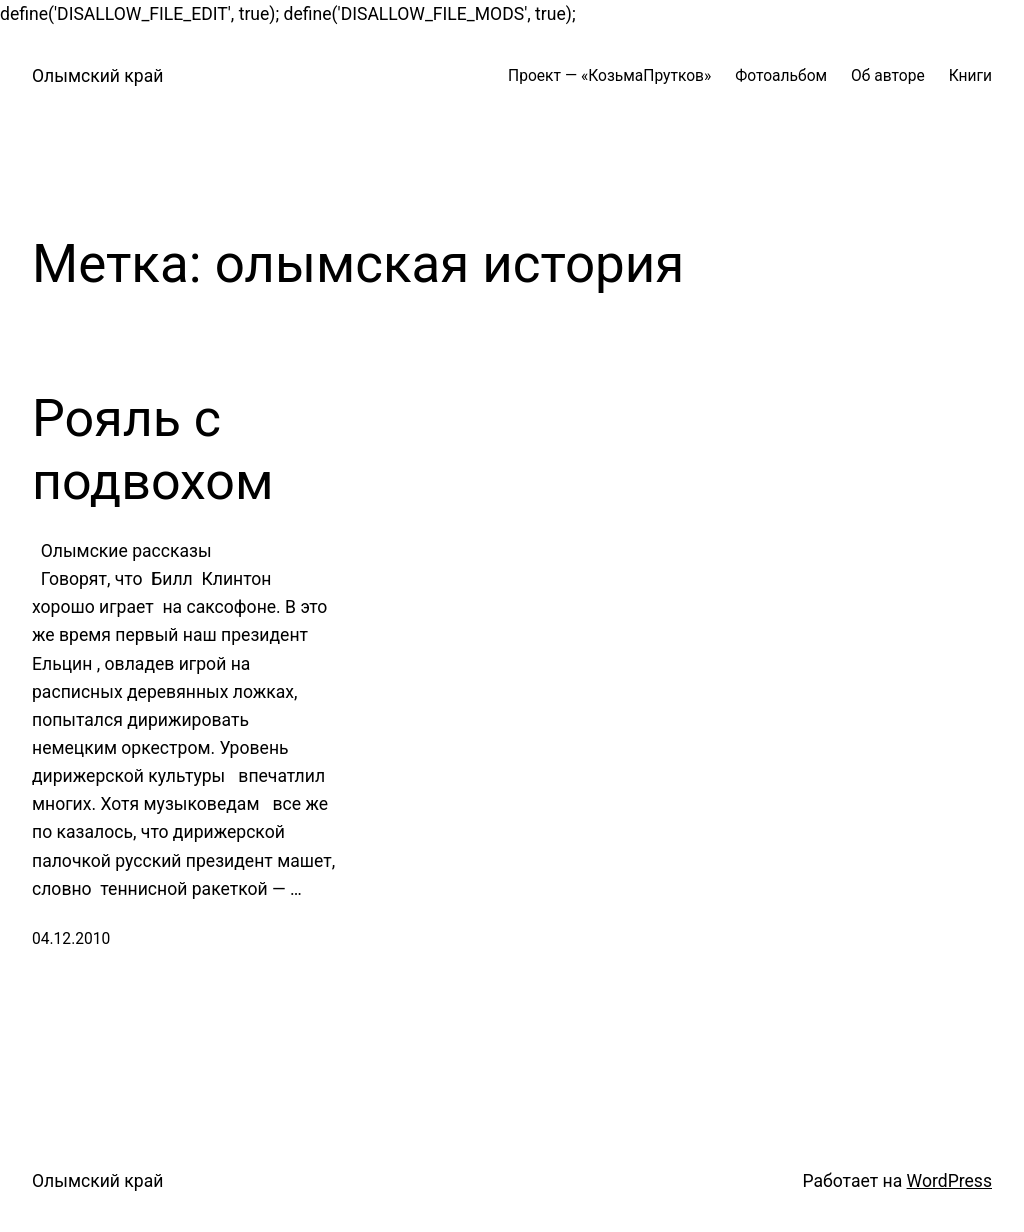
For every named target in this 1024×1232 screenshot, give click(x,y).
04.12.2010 (71, 939)
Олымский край (97, 76)
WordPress (949, 1181)
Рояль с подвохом (153, 449)
